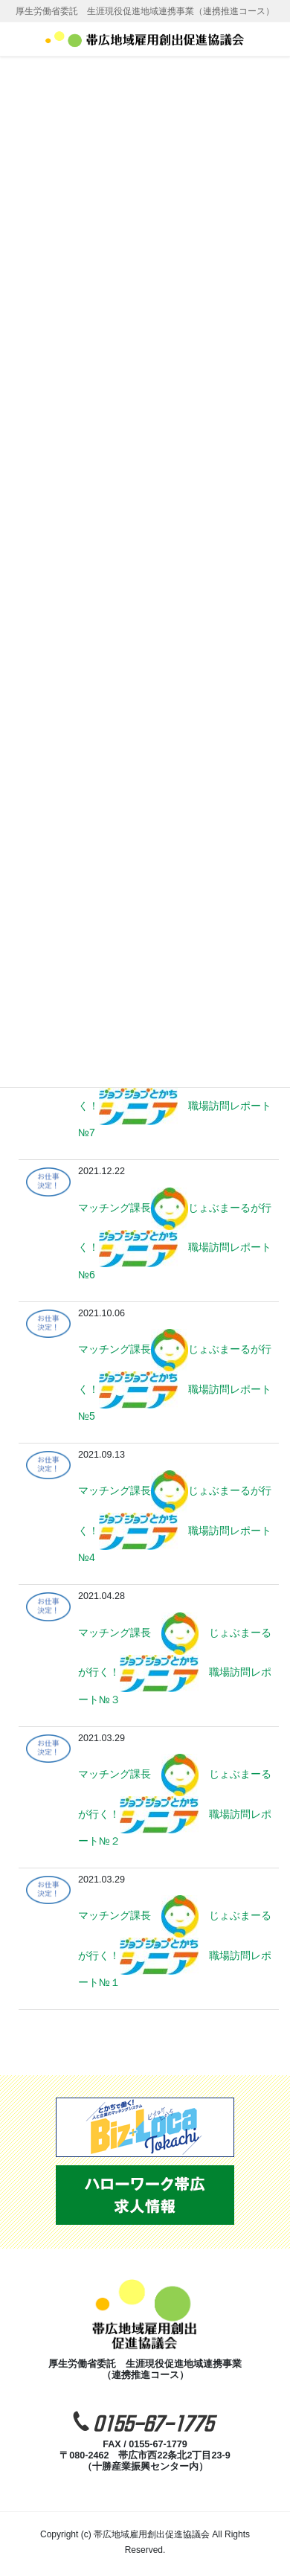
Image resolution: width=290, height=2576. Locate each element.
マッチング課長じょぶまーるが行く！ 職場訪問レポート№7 (174, 1099)
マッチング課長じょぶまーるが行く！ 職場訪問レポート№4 (174, 1523)
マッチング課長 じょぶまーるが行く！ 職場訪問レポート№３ (174, 1666)
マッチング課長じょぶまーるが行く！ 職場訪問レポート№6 (174, 1241)
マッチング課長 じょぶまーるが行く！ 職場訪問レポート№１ (174, 1948)
